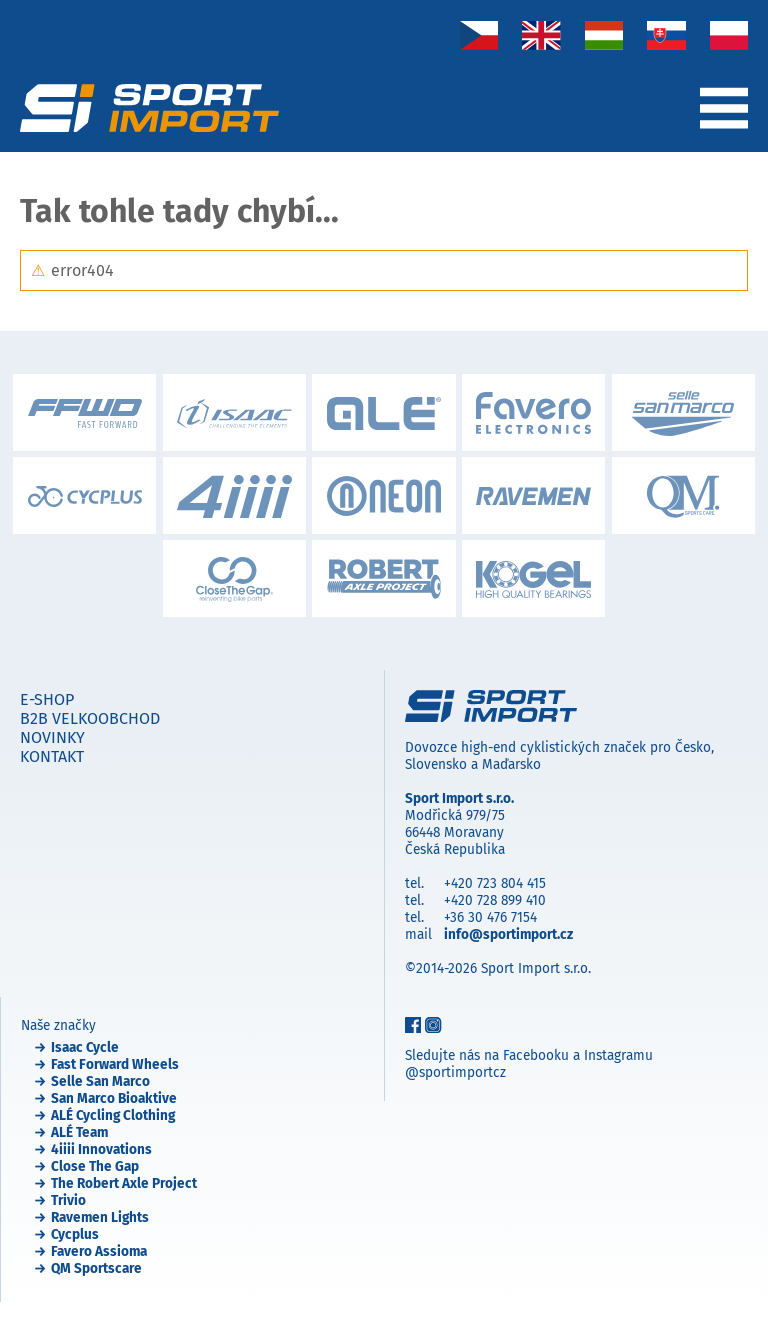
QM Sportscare (96, 1268)
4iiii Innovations (101, 1149)
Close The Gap (95, 1166)
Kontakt (52, 756)
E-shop (47, 699)
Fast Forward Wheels (115, 1064)
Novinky (52, 737)
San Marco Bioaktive (114, 1098)
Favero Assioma (99, 1251)
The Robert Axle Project (124, 1183)
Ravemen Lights (100, 1217)
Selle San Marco (100, 1081)
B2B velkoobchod (90, 718)
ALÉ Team (79, 1132)
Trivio (68, 1200)
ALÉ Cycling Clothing (113, 1115)
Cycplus (75, 1234)
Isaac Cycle (85, 1047)
